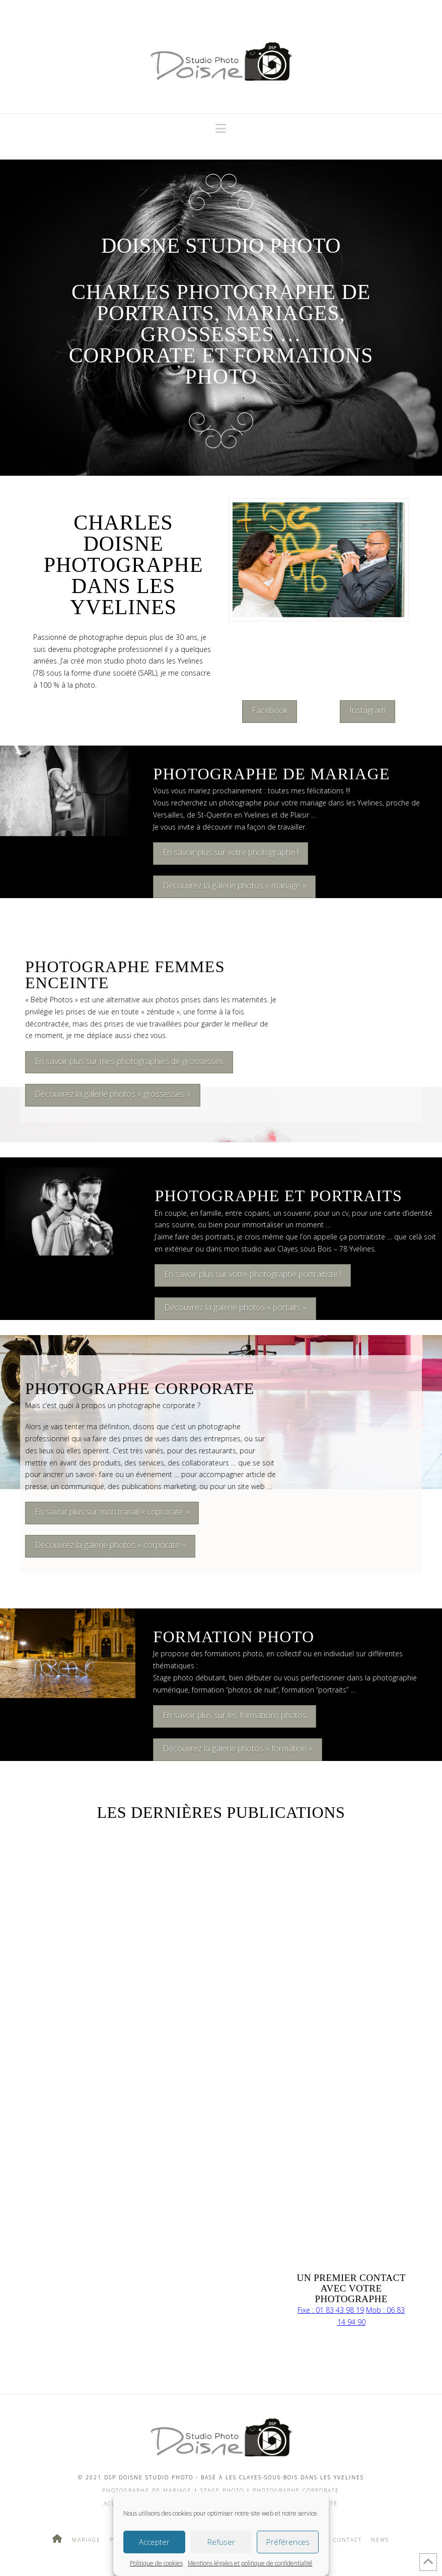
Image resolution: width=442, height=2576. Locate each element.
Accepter (154, 2542)
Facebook (269, 710)
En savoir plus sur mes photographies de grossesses (120, 1061)
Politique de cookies (156, 2563)
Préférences (288, 2542)
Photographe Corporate (294, 2490)
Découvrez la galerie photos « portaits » (235, 1307)
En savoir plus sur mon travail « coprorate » (103, 1511)
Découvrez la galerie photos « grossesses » (104, 1093)
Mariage (86, 2540)
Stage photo (222, 2490)
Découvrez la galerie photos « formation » (238, 1748)
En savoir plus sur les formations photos (235, 1715)
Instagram (367, 710)
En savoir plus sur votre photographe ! (231, 852)
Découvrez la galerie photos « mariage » (234, 885)
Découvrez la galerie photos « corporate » (101, 1545)
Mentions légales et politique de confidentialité (250, 2563)
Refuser (221, 2542)
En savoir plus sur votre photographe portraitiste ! (252, 1274)
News (380, 2540)
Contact (347, 2540)
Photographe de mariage (147, 2490)
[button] (220, 128)
